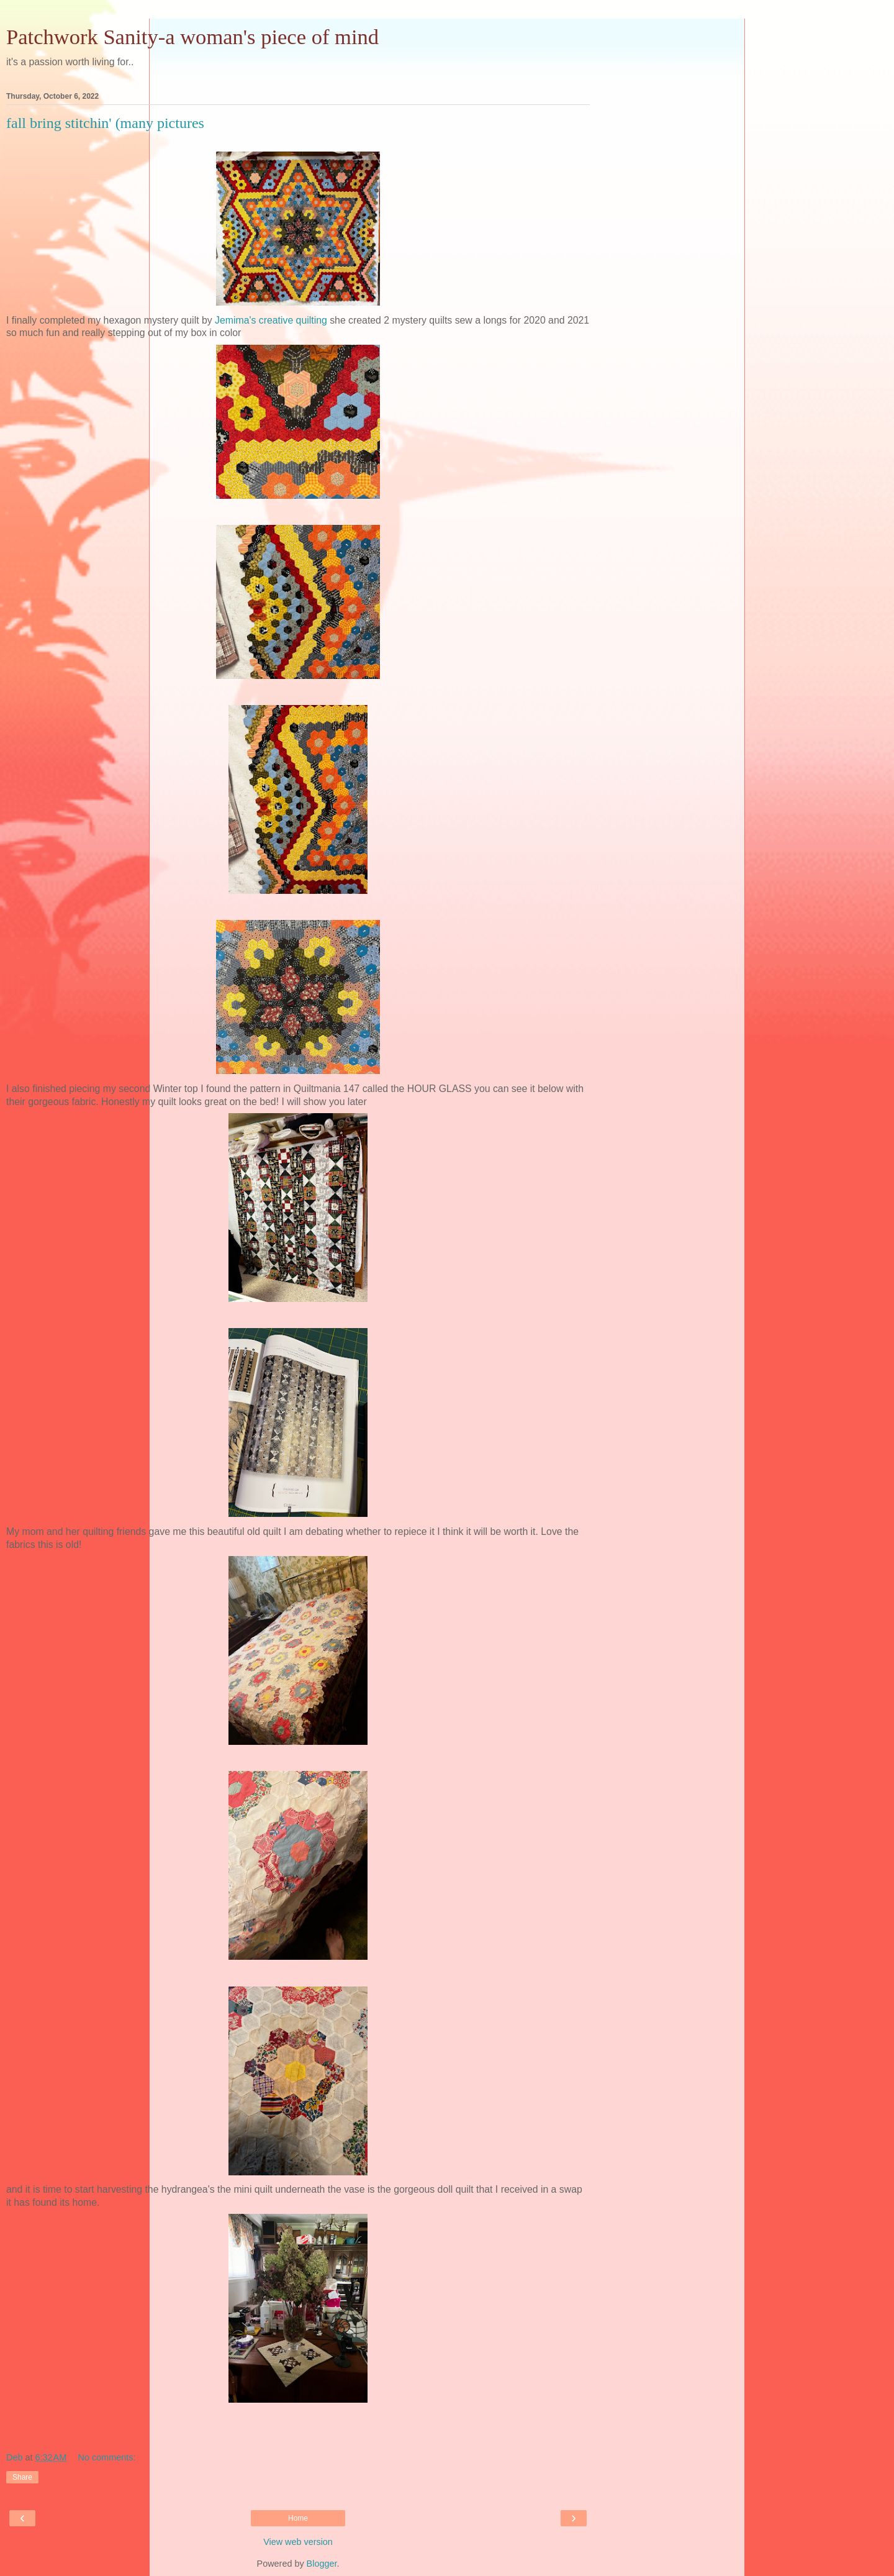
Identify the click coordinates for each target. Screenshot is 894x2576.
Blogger (322, 2564)
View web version (298, 2542)
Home (298, 2518)
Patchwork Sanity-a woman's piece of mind (192, 36)
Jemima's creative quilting (271, 320)
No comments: (107, 2457)
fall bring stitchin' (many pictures (105, 123)
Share (22, 2477)
